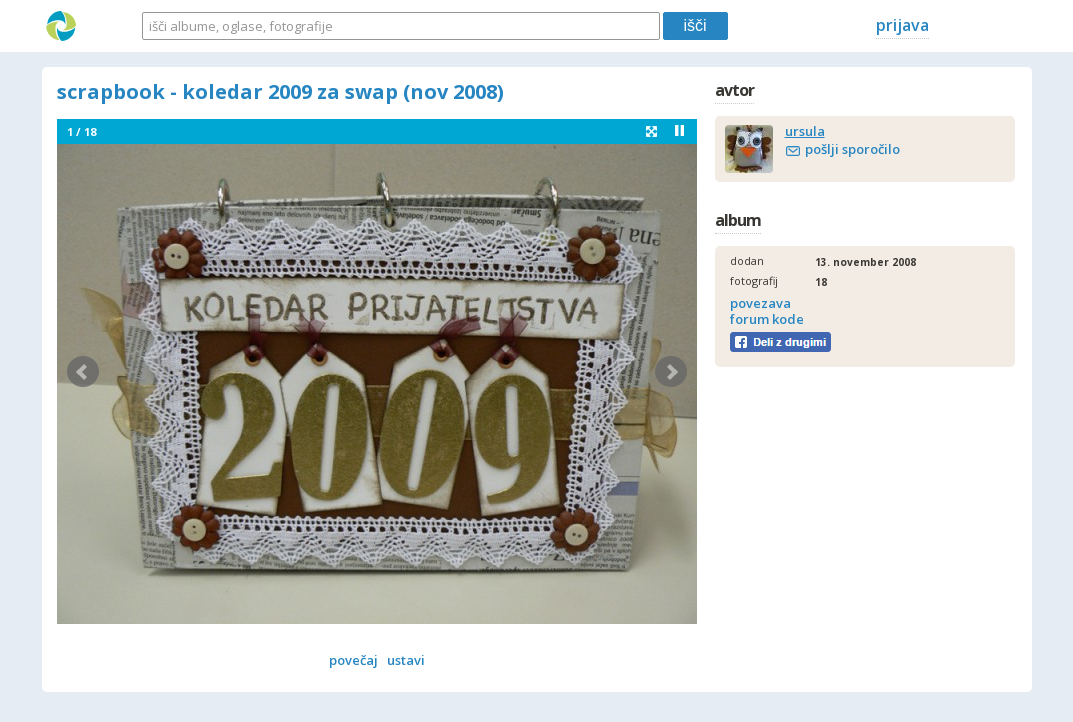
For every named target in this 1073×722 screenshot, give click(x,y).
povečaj (353, 660)
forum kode (767, 319)
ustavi (406, 660)
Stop (679, 130)
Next (671, 372)
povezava (760, 303)
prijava (902, 25)
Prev (83, 372)
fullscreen (651, 131)
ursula (805, 131)
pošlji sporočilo (852, 149)
